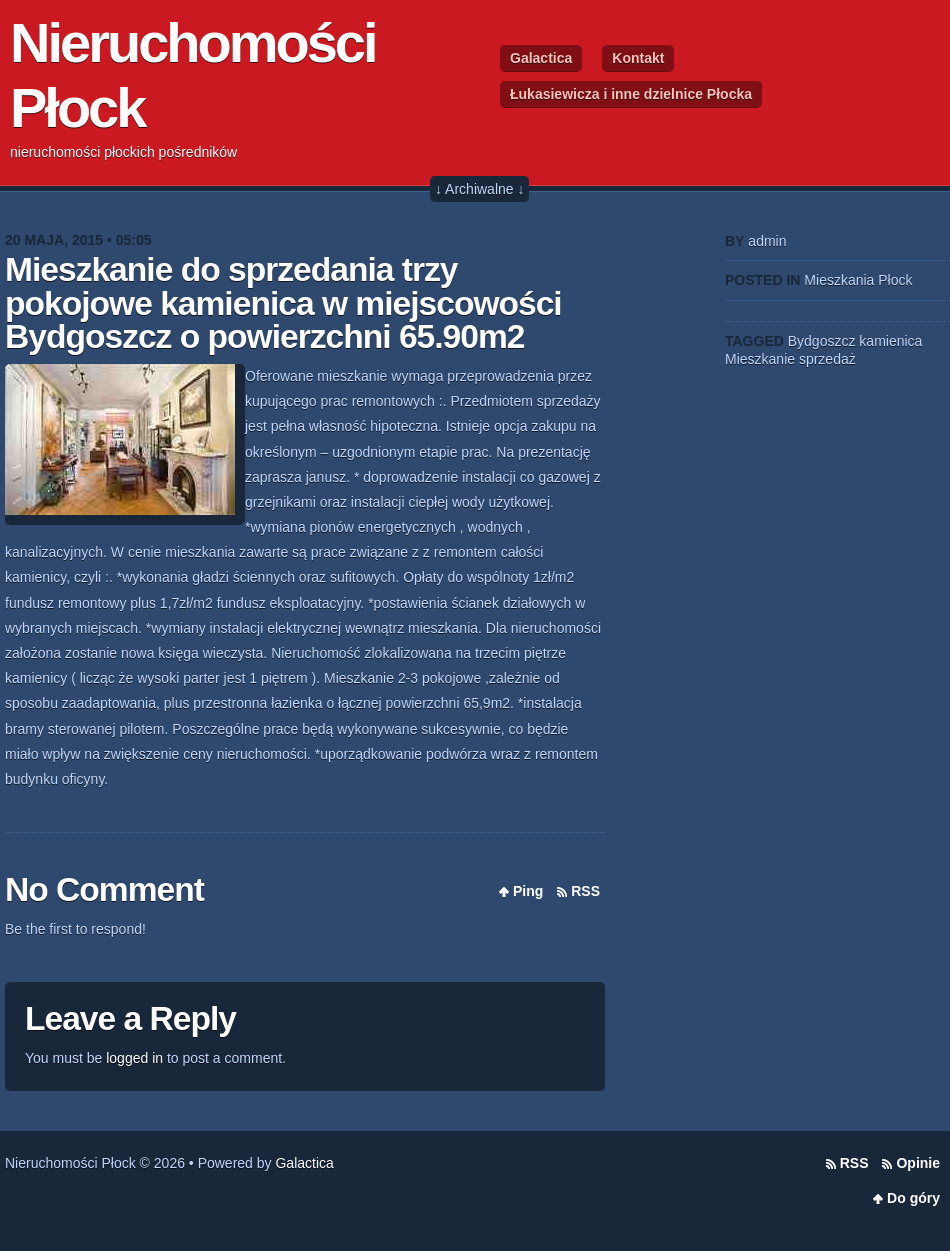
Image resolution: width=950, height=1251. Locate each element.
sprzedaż (827, 359)
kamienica (890, 341)
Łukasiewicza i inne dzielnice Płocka (631, 94)
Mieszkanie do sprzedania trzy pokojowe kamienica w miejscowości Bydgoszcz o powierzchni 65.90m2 (283, 303)
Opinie (918, 1163)
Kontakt (638, 58)
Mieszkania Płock (858, 280)
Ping (528, 891)
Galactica (541, 58)
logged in (134, 1058)
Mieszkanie (760, 359)
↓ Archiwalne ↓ (479, 189)
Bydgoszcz (822, 341)
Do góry (913, 1198)
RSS (585, 891)
